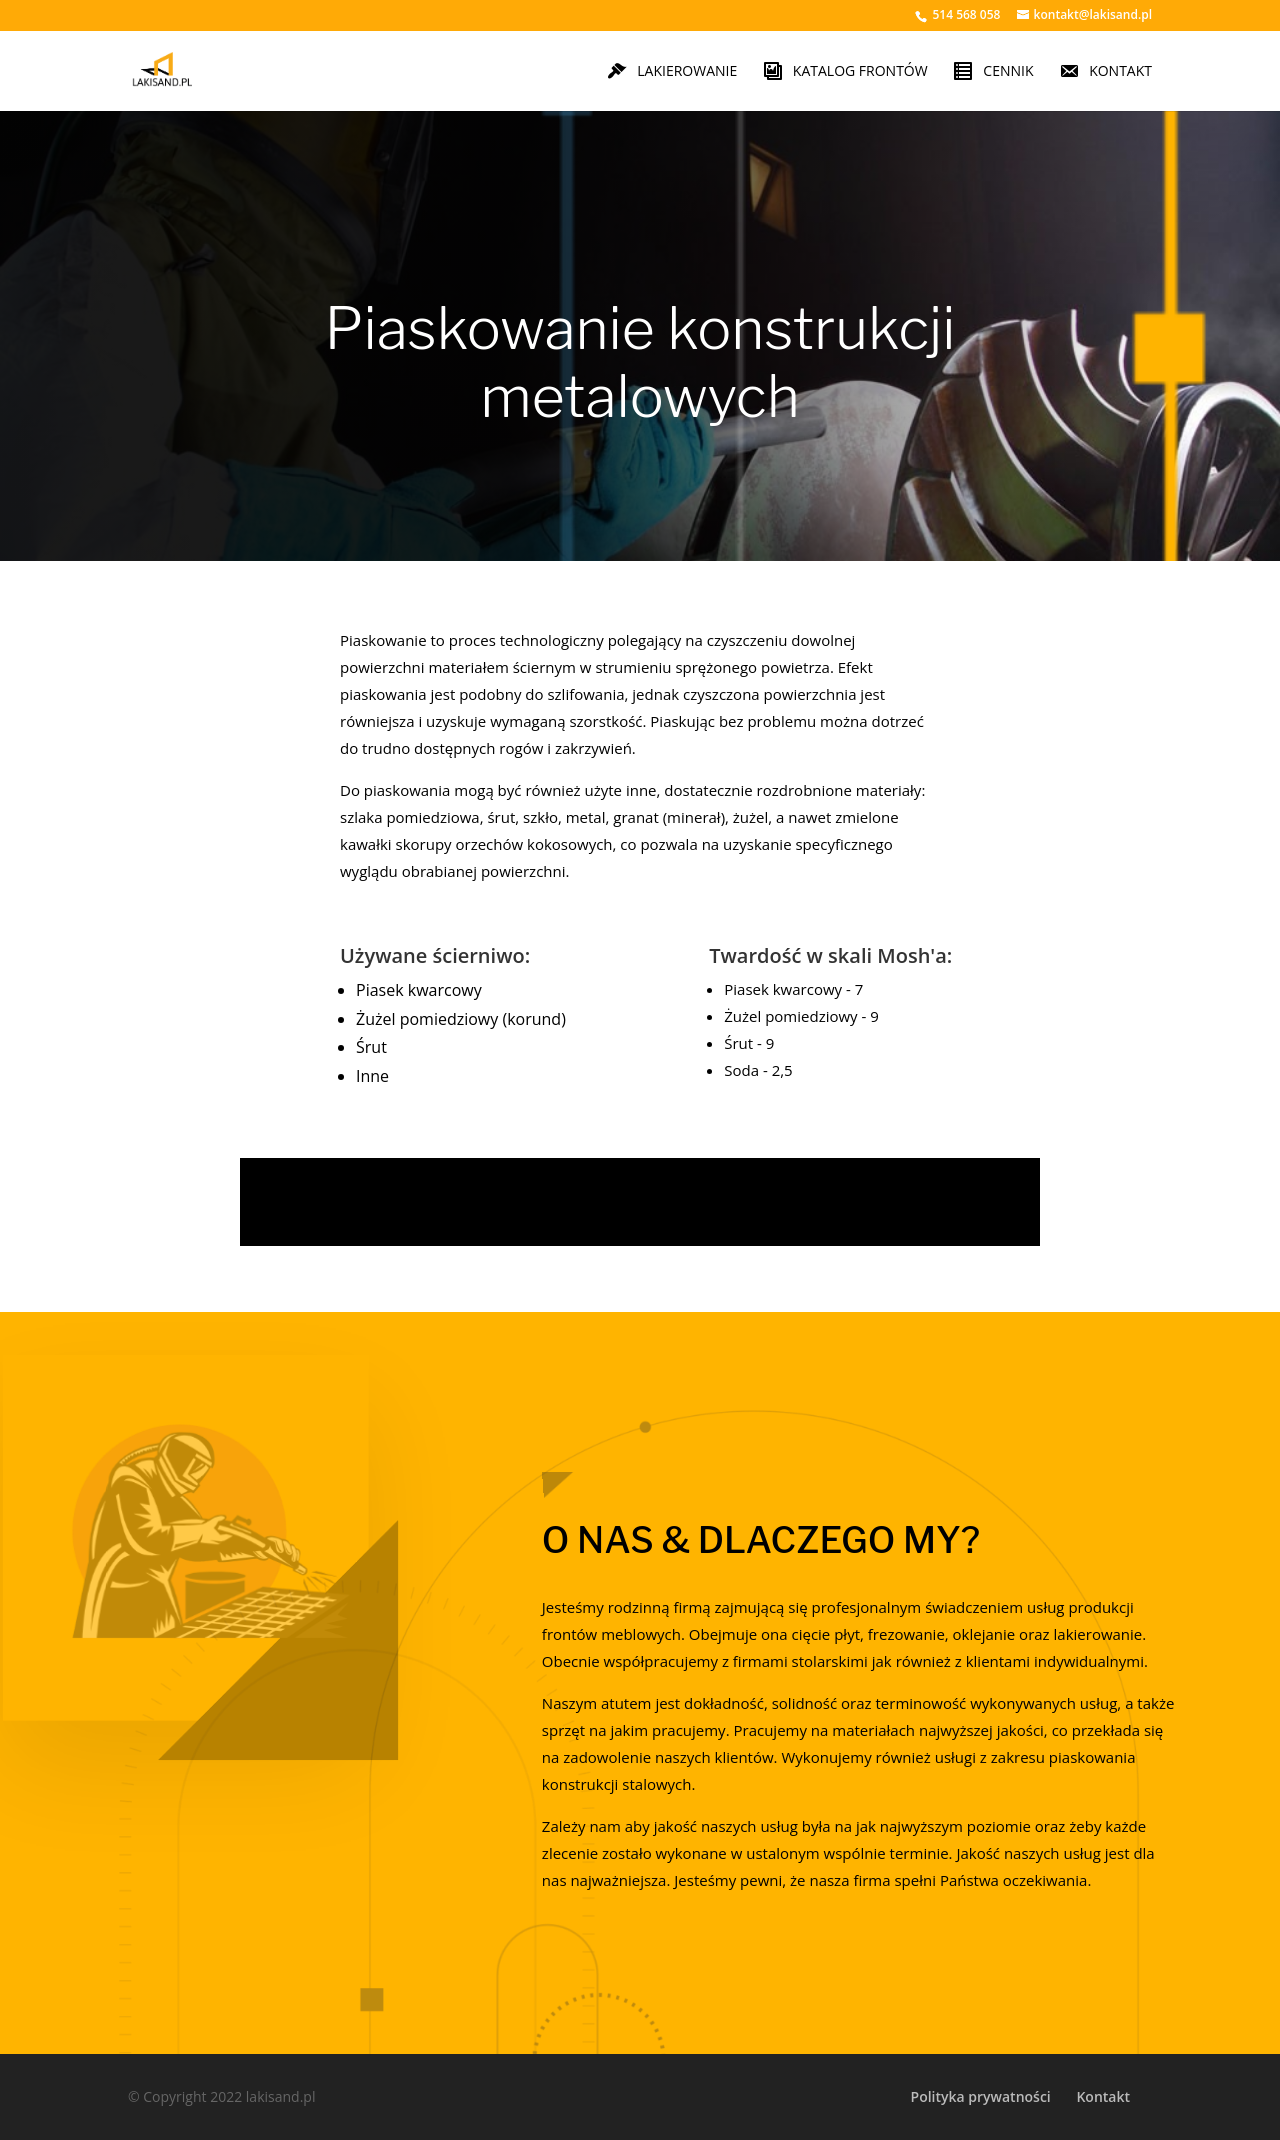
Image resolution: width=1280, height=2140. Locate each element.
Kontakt (1103, 2096)
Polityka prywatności (981, 2096)
